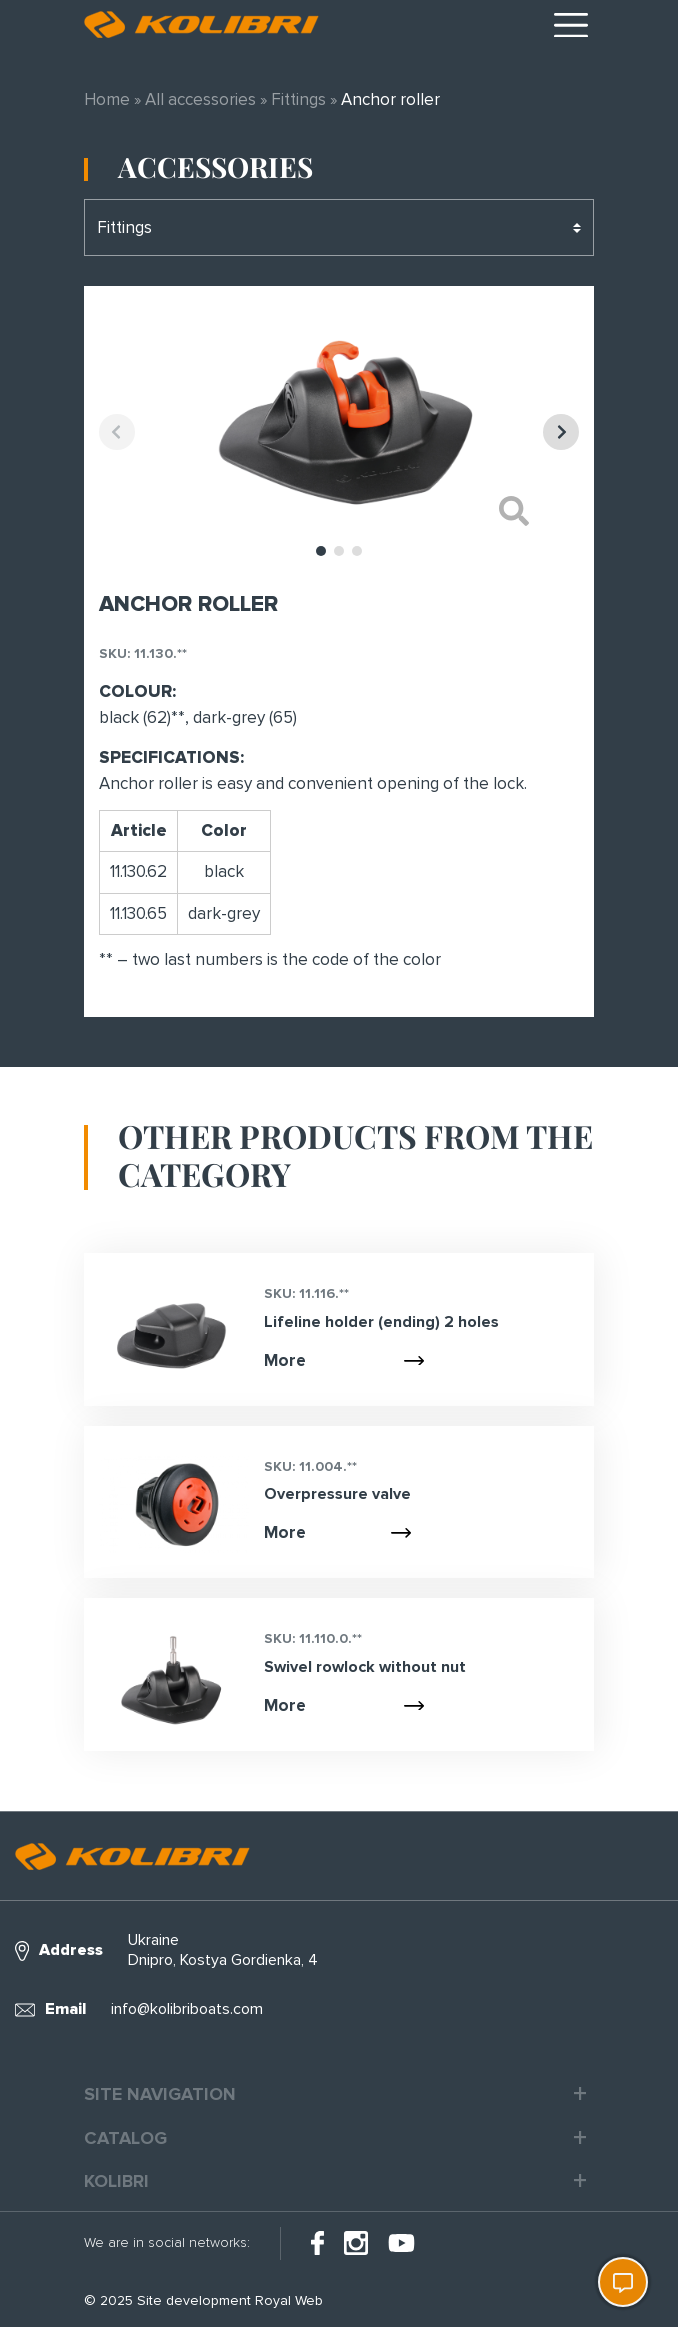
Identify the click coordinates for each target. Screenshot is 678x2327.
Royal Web (289, 2300)
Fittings (298, 99)
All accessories (200, 99)
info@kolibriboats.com (187, 2009)
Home (107, 99)
